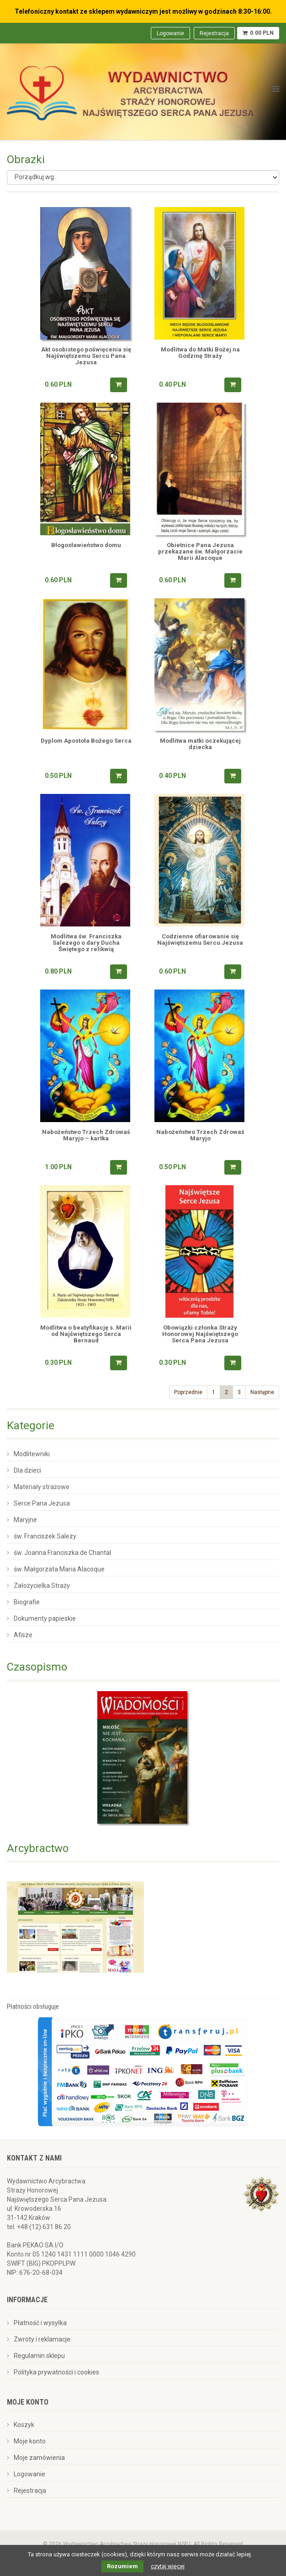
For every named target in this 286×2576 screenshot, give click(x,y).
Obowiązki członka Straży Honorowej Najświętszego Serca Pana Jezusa (200, 1334)
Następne (262, 1392)
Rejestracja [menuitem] (214, 33)
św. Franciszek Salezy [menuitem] (45, 1536)
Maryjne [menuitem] (25, 1519)
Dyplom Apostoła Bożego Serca (86, 741)
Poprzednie (188, 1392)
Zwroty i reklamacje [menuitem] (42, 2339)
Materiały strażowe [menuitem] (41, 1486)
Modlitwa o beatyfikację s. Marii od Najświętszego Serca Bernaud (86, 1334)
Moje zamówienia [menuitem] (39, 2457)
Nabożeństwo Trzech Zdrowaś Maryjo (200, 1135)
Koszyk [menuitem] (24, 2424)
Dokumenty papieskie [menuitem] (45, 1618)
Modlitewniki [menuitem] (32, 1454)
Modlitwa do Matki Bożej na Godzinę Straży (200, 352)
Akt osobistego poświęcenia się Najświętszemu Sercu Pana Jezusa (86, 356)
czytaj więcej (168, 2566)
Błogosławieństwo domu (86, 545)
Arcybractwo (38, 1848)
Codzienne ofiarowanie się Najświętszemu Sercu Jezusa (200, 939)
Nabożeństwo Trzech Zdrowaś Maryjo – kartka (86, 1135)
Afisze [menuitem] (23, 1635)
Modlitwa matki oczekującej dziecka (200, 744)
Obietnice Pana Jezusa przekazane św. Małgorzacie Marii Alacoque (200, 552)
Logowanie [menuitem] (170, 33)
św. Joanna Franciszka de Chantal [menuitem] (62, 1552)
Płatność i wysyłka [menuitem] (40, 2322)
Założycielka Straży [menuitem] (42, 1585)
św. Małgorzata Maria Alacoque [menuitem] (59, 1569)
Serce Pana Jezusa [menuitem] (42, 1503)
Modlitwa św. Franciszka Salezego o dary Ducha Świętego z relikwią (86, 943)
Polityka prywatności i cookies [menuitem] (56, 2372)
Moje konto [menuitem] (30, 2441)
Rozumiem (122, 2566)
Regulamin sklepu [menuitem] (39, 2355)
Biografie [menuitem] (27, 1602)
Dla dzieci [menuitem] (27, 1470)
